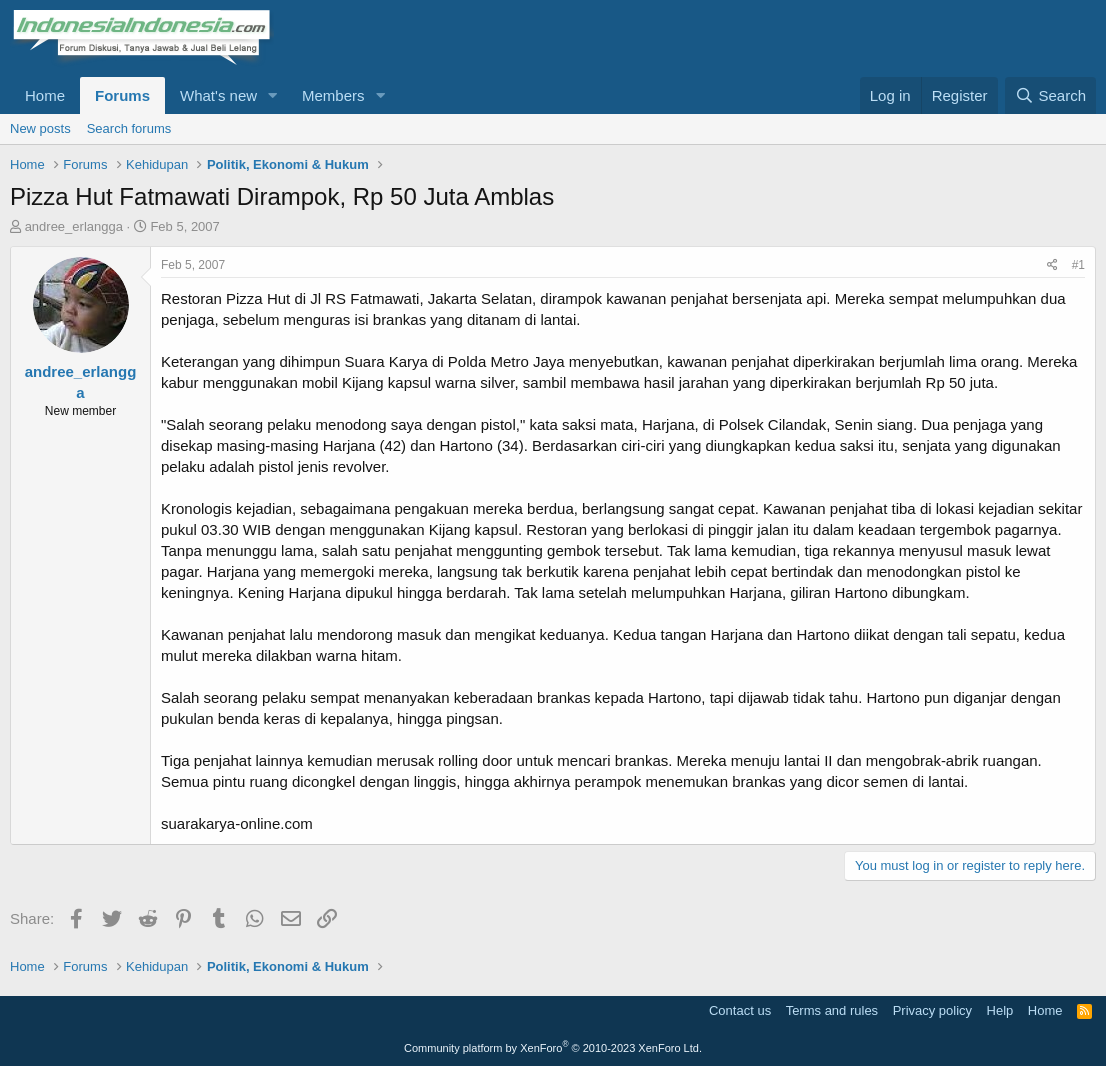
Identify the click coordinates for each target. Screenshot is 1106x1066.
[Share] (1052, 265)
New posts (40, 128)
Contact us (740, 1010)
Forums (122, 95)
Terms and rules (832, 1010)
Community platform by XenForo (553, 1048)
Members (333, 95)
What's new (218, 95)
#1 (1078, 265)
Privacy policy (932, 1010)
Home (45, 95)
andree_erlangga (74, 226)
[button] (273, 95)
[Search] (1050, 95)
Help (1000, 1010)
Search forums (129, 128)
